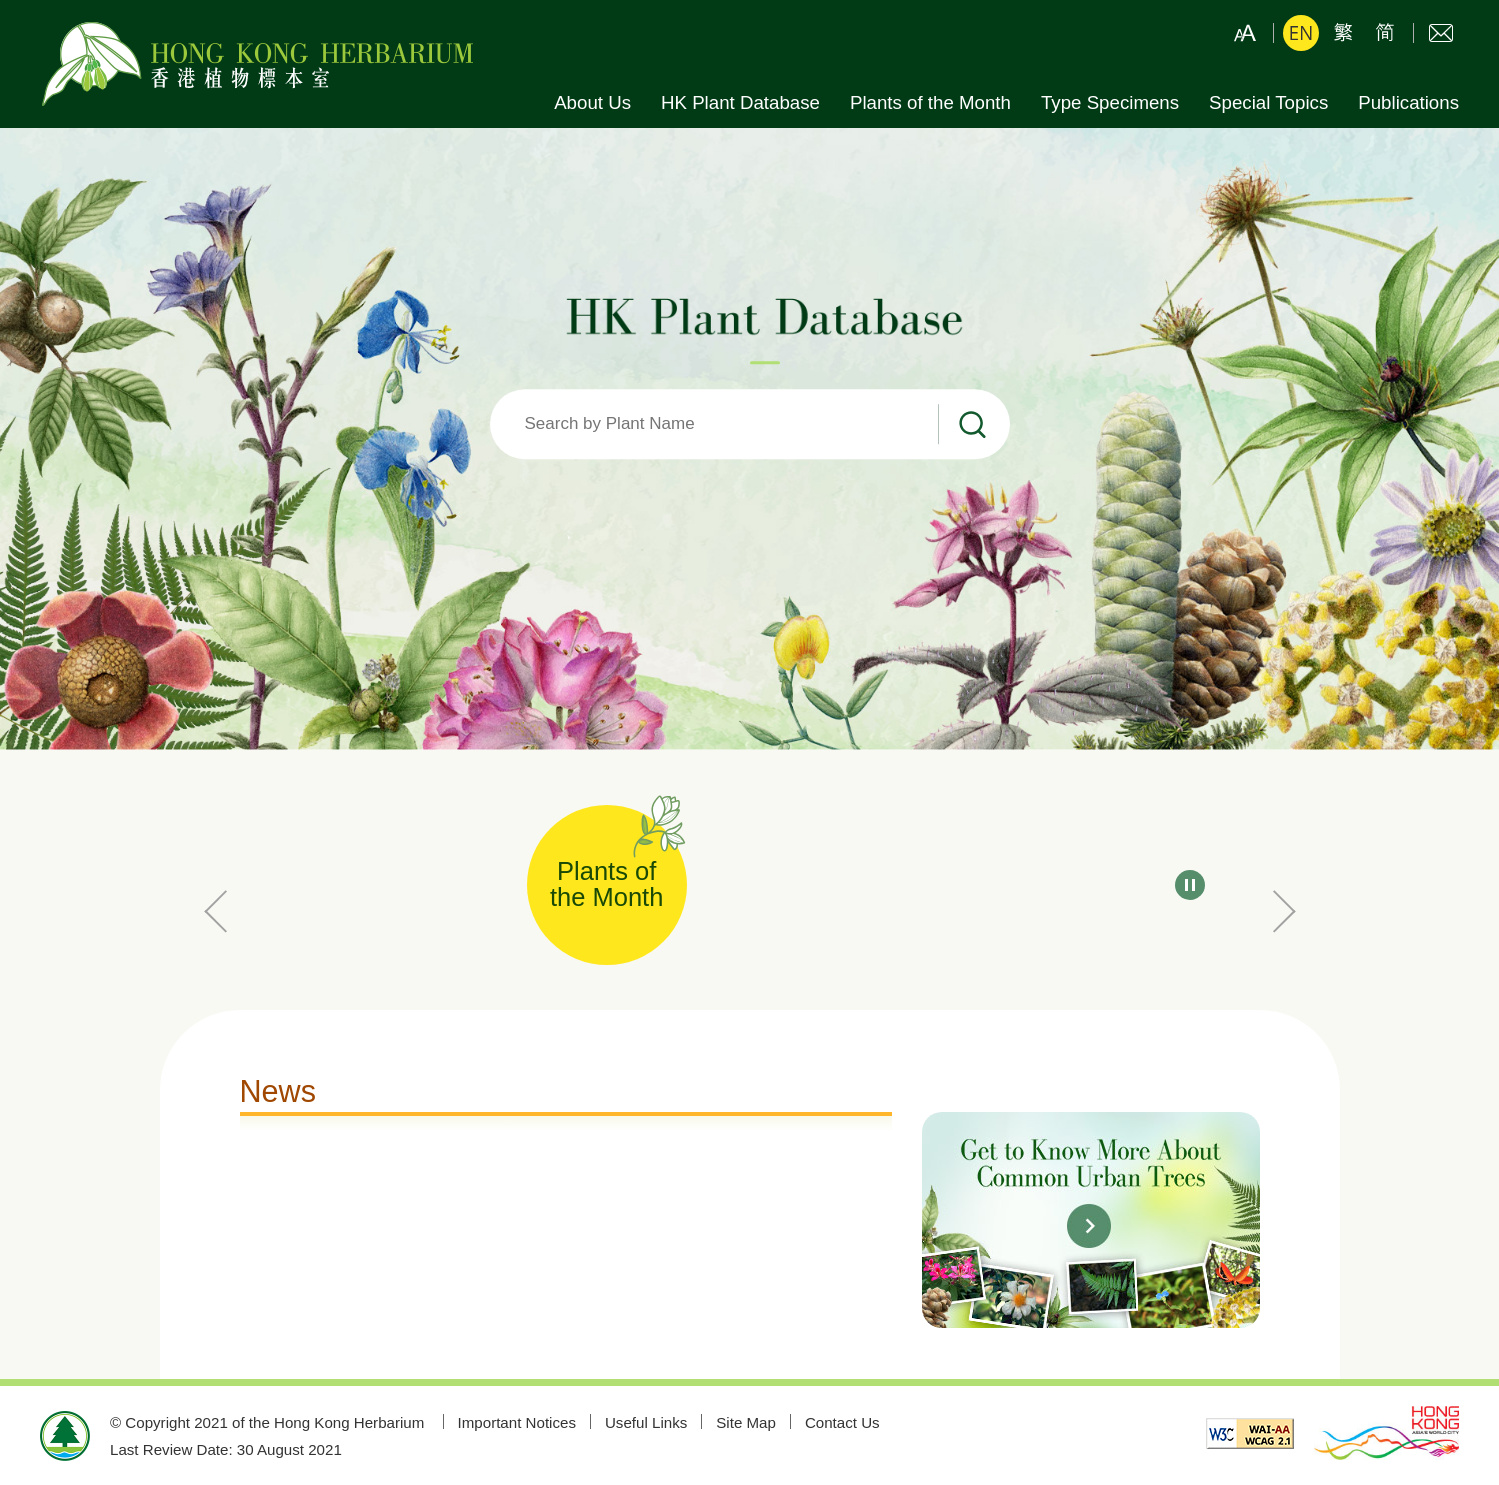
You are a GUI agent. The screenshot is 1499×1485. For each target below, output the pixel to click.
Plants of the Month (930, 102)
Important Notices (517, 1422)
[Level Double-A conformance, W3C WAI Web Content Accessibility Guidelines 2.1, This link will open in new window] (1250, 1436)
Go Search (972, 425)
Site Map (746, 1422)
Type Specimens (1110, 102)
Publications (1408, 102)
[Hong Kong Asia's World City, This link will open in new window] (1386, 1435)
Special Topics (1268, 102)
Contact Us (1441, 33)
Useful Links (646, 1422)
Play (1190, 885)
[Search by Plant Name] (750, 425)
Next (1280, 910)
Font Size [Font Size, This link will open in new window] (1245, 33)
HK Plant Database (740, 102)
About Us (592, 102)
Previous (220, 910)
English (1301, 33)
